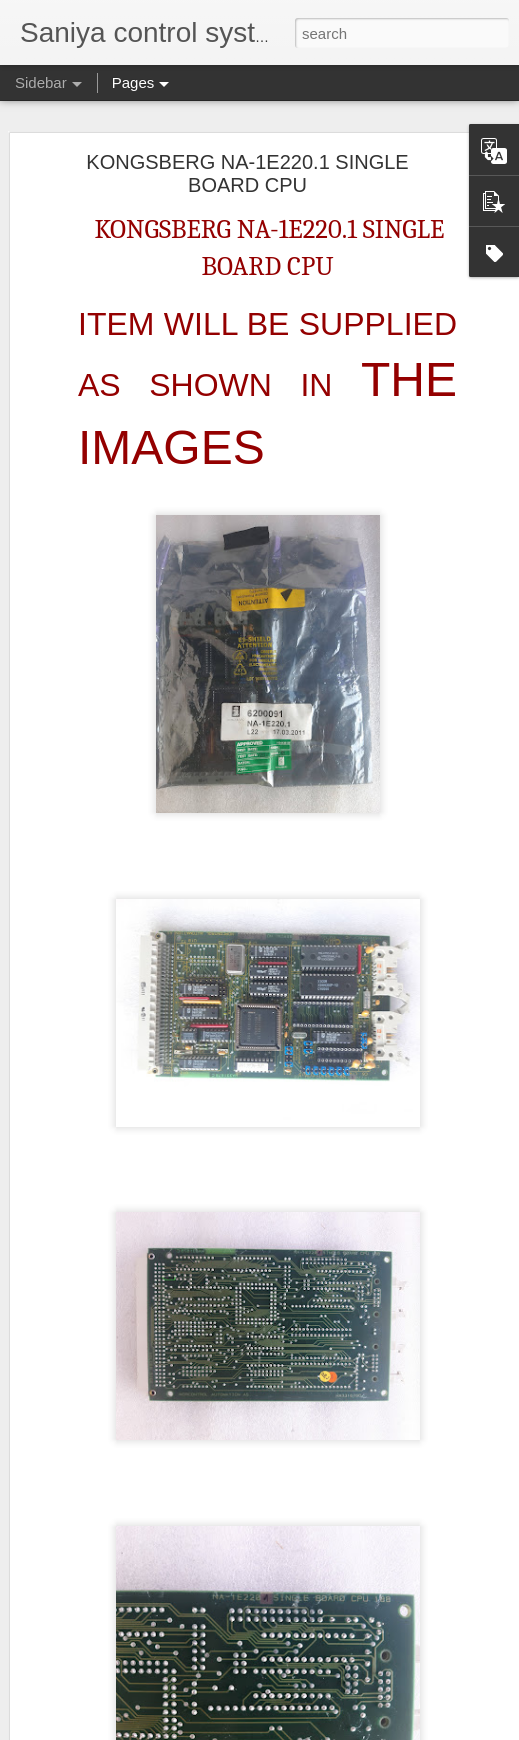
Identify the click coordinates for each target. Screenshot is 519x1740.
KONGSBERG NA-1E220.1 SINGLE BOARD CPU (247, 173)
